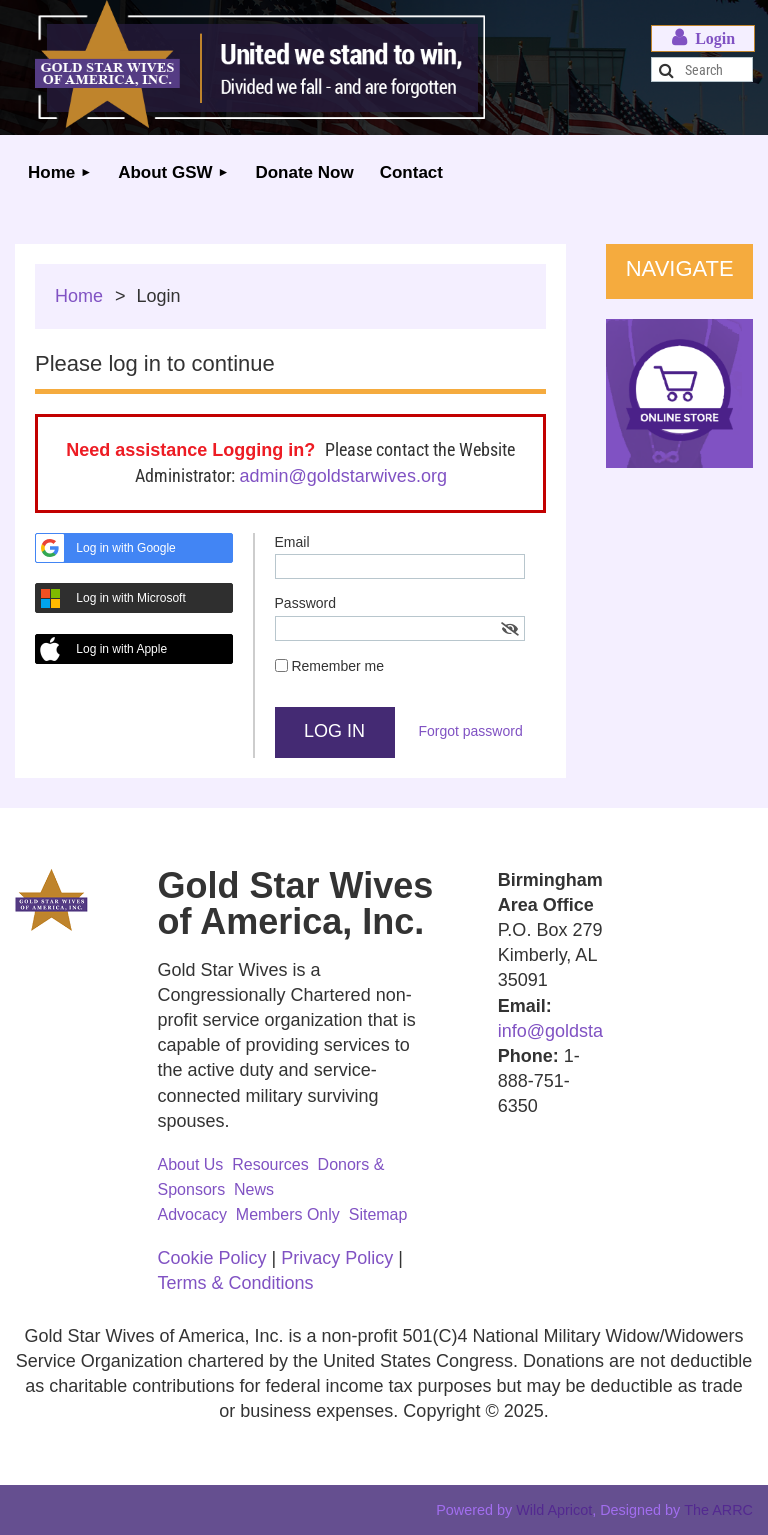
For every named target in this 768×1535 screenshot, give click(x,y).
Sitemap (378, 1214)
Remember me (337, 666)
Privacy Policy (337, 1258)
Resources (270, 1164)
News (254, 1189)
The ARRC (718, 1510)
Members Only (288, 1214)
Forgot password (470, 731)
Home (79, 296)
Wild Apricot (554, 1510)
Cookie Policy (212, 1258)
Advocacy (192, 1214)
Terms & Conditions (236, 1283)
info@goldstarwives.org (591, 1031)
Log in (703, 38)
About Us (191, 1164)
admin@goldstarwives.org (343, 476)
